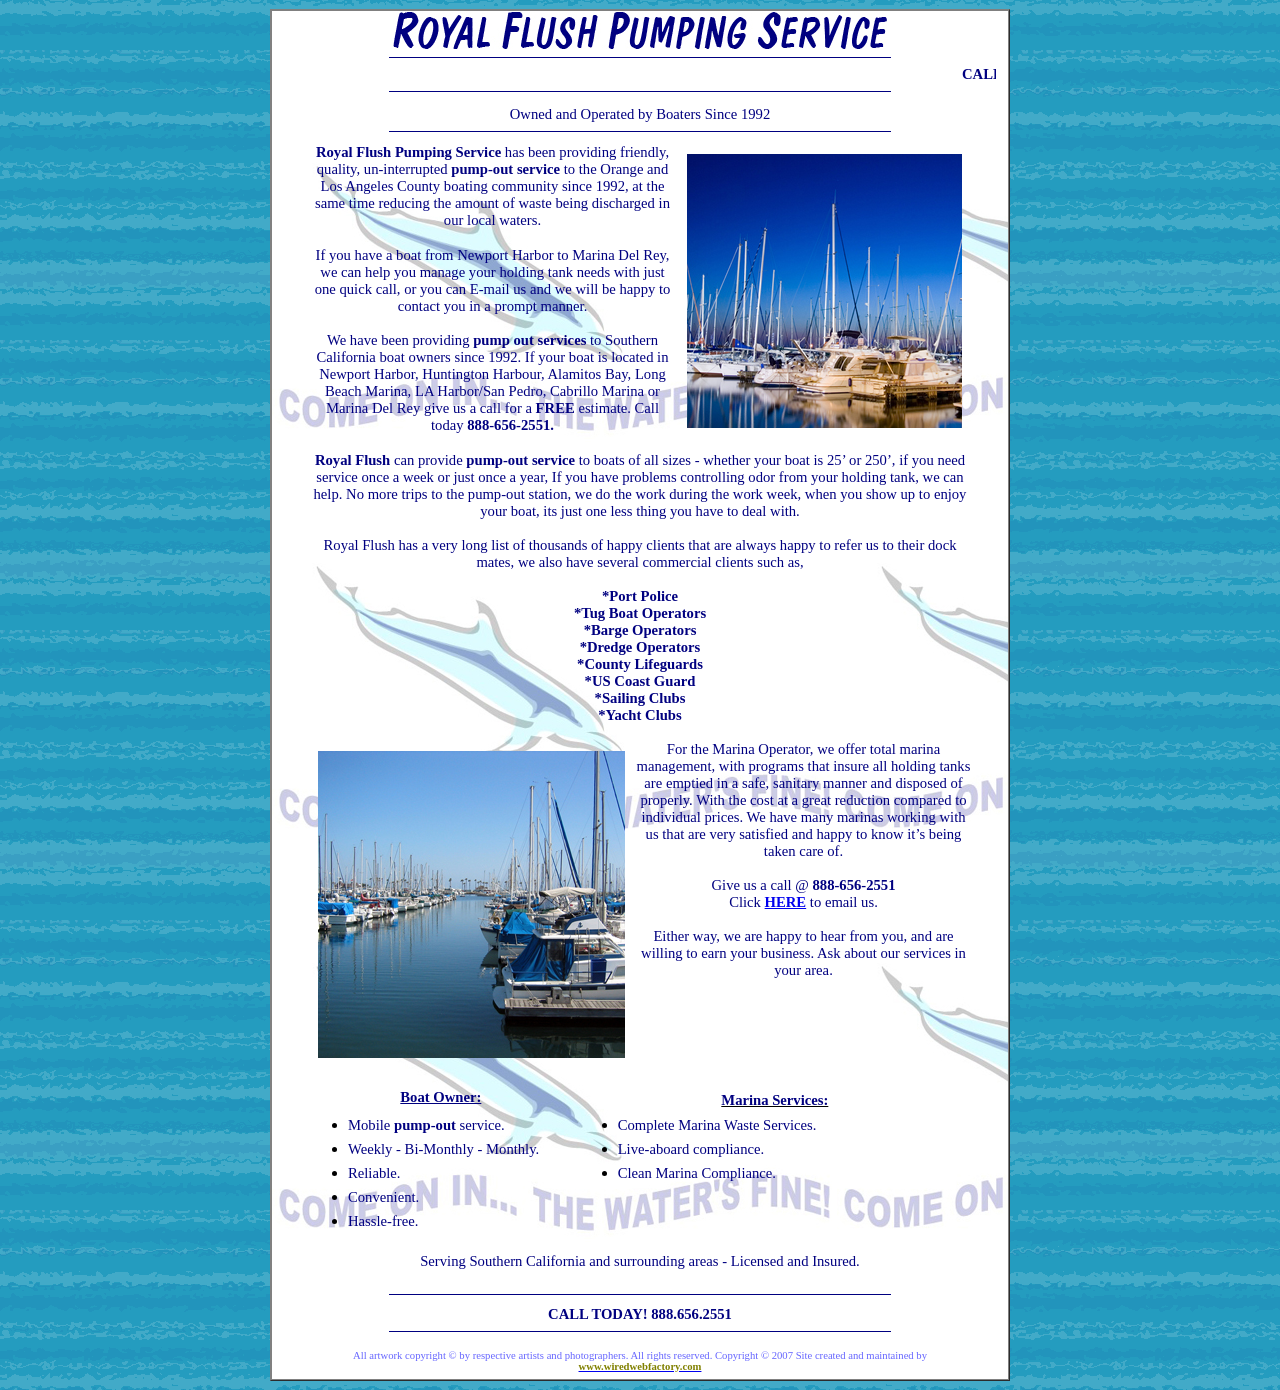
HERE (786, 902)
